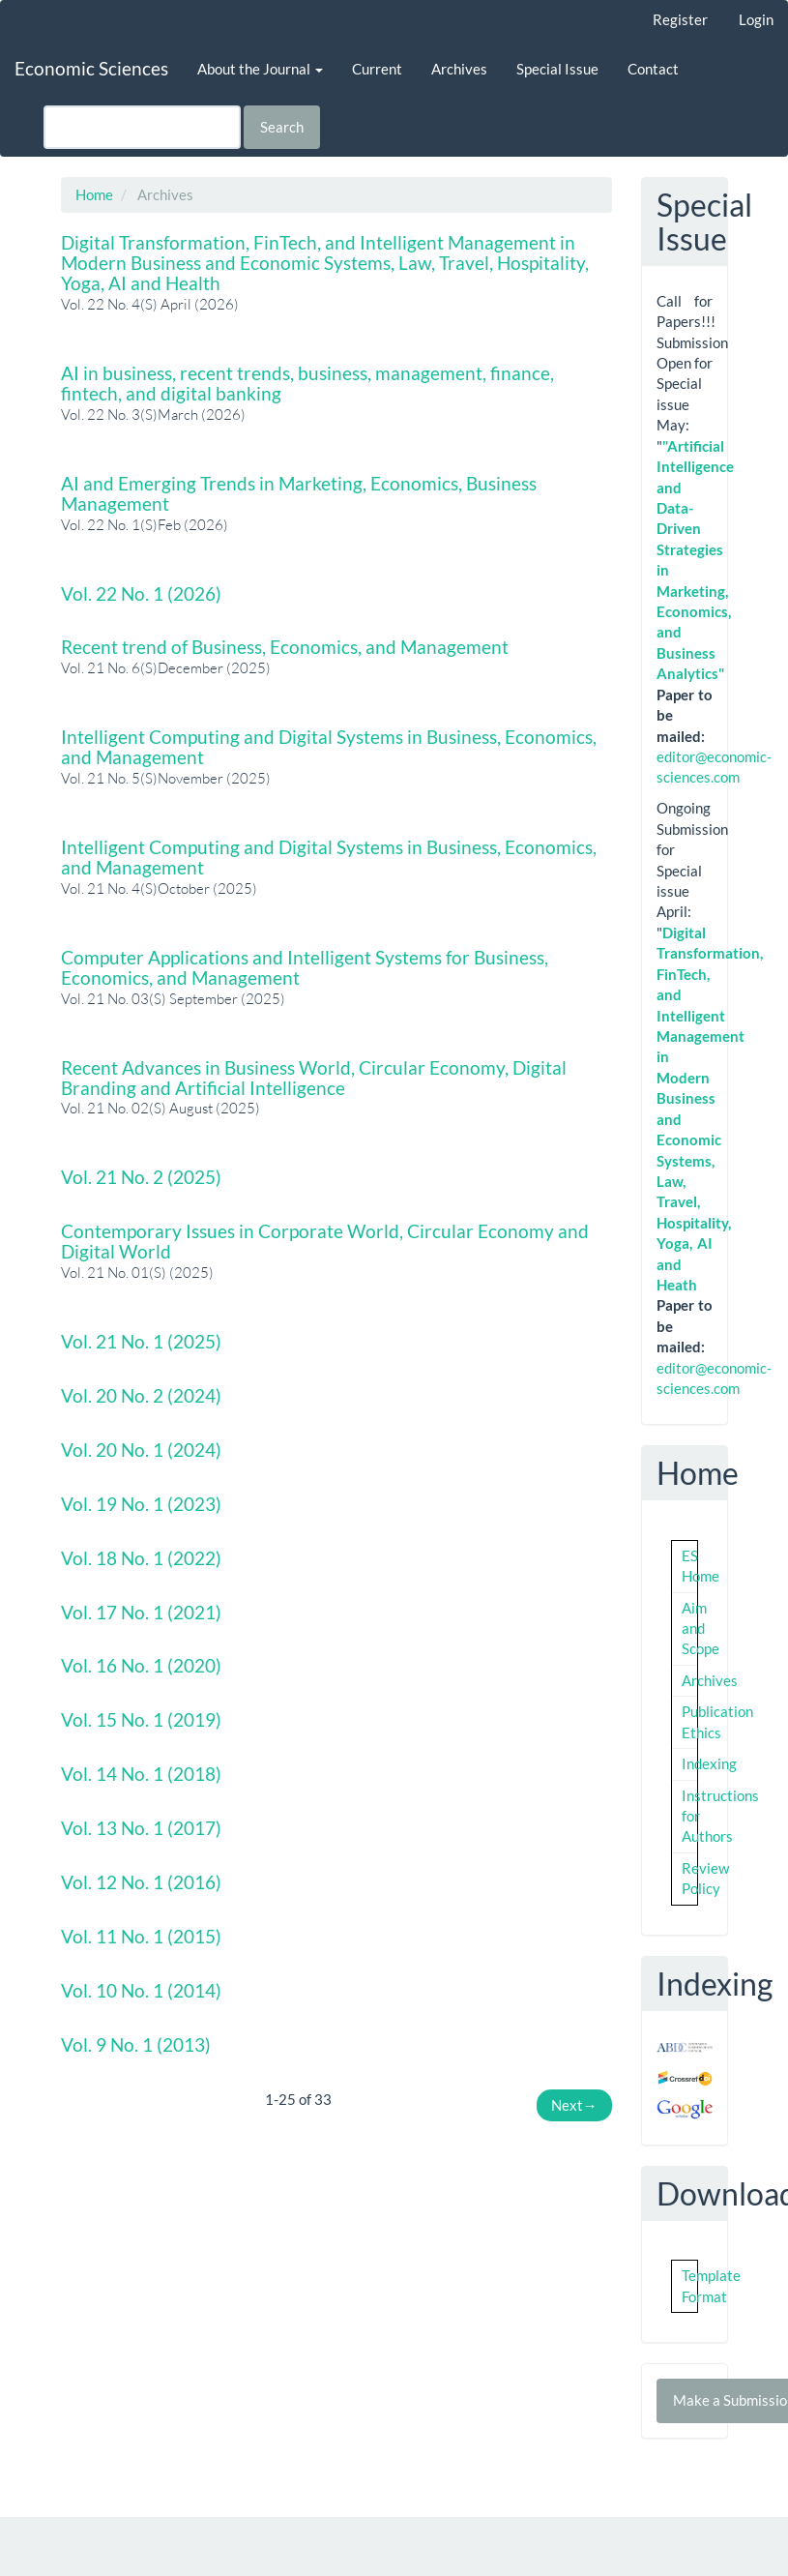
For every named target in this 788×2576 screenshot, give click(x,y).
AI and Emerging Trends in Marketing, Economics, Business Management (299, 493)
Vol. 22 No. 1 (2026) (141, 593)
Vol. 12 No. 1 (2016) (141, 1882)
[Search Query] (142, 127)
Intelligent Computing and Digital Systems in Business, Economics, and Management (329, 746)
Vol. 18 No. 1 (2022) (141, 1558)
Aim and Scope (700, 1628)
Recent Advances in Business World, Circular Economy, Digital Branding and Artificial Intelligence (314, 1077)
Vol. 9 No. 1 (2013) (136, 2044)
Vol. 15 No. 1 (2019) (141, 1719)
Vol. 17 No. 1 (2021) (141, 1612)
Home (94, 194)
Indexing (709, 1763)
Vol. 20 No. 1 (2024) (141, 1449)
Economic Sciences (91, 68)
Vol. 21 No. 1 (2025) (141, 1341)
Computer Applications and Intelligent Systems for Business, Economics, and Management (304, 967)
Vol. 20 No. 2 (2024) (141, 1395)
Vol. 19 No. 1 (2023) (141, 1504)
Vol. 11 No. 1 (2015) (141, 1936)
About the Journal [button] (260, 68)
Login (756, 19)
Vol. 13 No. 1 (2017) (141, 1828)
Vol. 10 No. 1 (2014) (141, 1990)
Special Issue (557, 68)
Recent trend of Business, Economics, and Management (285, 647)
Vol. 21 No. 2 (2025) (141, 1177)
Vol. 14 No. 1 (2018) (141, 1773)
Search (282, 126)
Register (680, 19)
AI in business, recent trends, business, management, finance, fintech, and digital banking (307, 383)
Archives (459, 68)
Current (377, 68)
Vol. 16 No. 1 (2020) (141, 1665)
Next (574, 2105)
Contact (653, 68)
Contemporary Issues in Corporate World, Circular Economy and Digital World (325, 1241)
